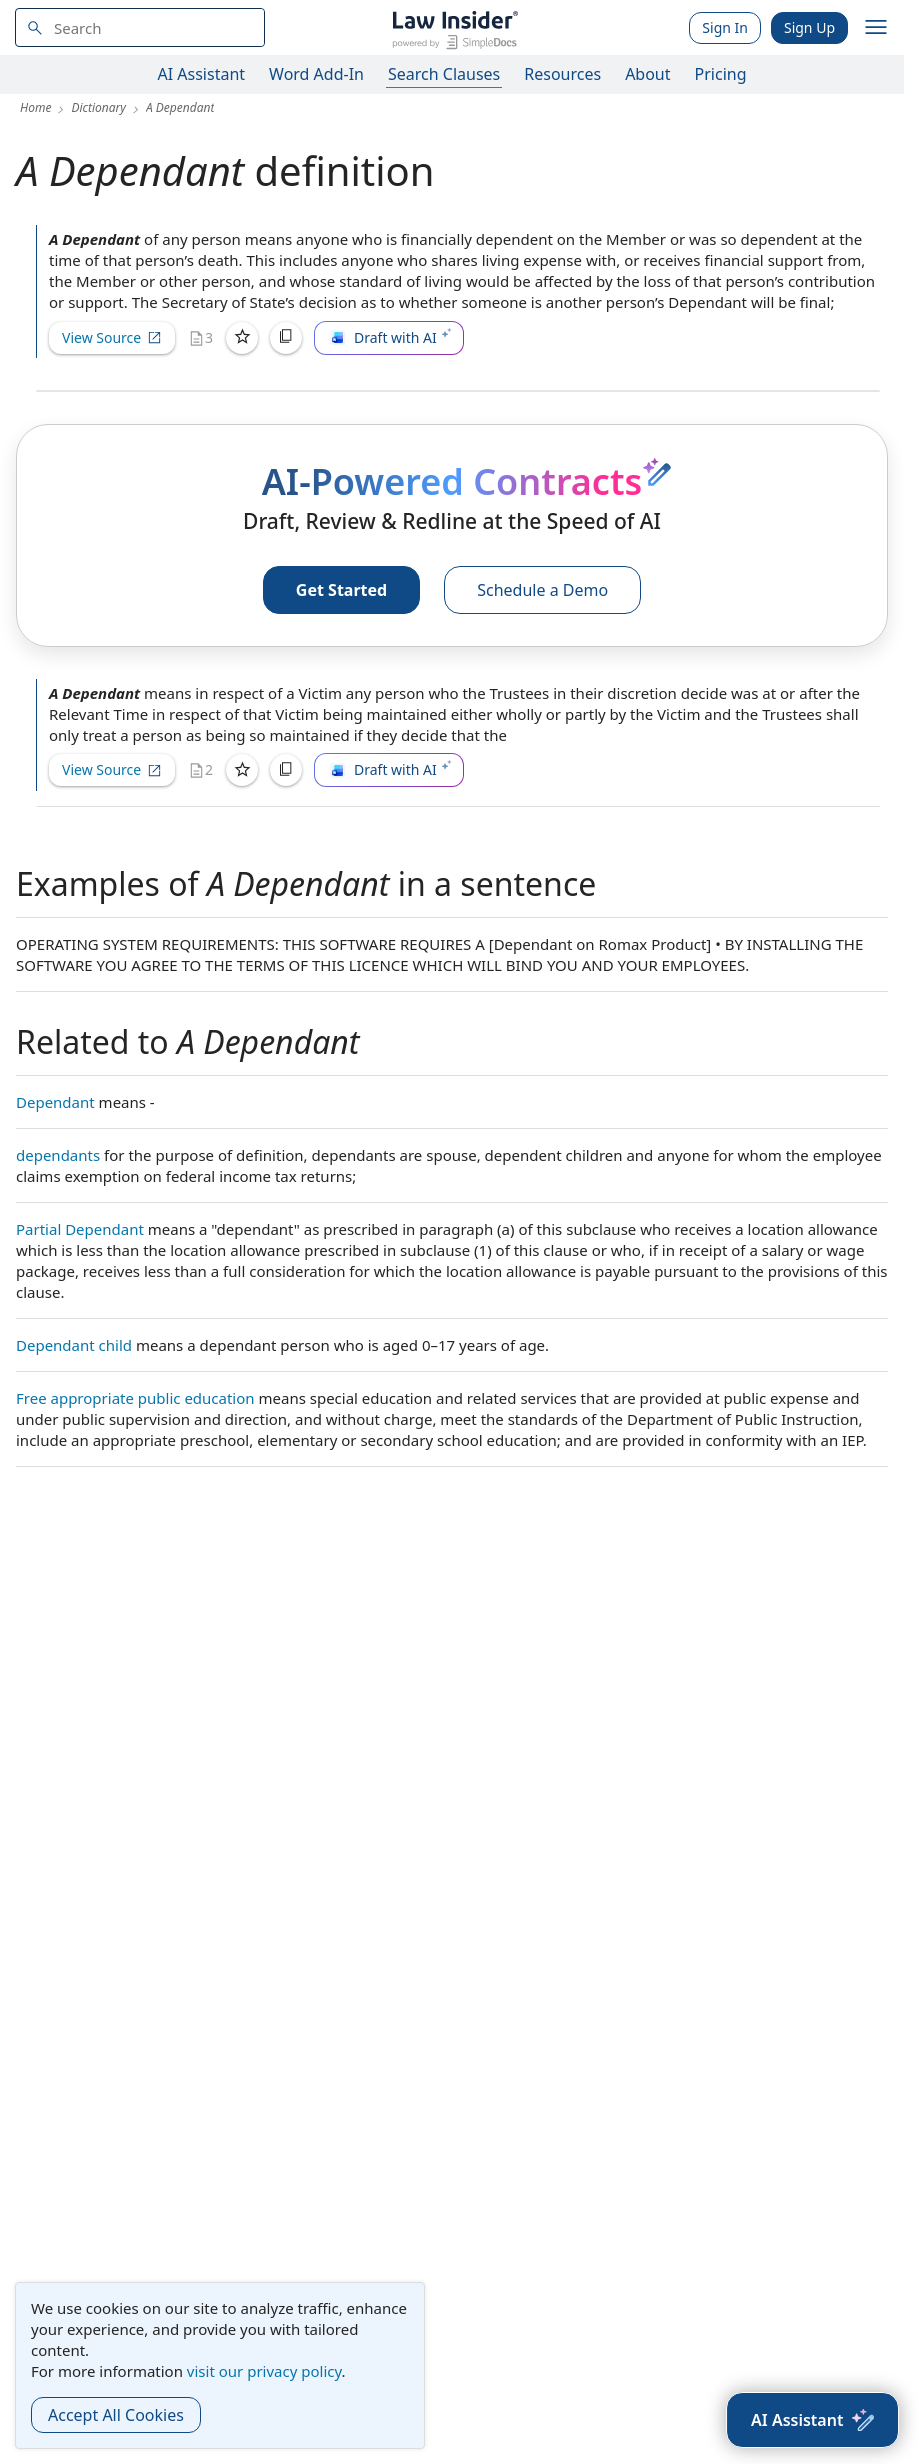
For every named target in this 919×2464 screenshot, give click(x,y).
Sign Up (809, 27)
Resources (562, 74)
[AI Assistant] (812, 2420)
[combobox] (140, 27)
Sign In (725, 27)
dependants (58, 1155)
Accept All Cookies (116, 2415)
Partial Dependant (80, 1229)
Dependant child (74, 1345)
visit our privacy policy (264, 2371)
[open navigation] (876, 28)
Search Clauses (444, 74)
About (647, 74)
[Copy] (286, 338)
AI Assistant (202, 74)
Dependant (55, 1102)
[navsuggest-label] (140, 27)
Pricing (721, 74)
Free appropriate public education (135, 1398)
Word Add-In (316, 74)
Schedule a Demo (542, 590)
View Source (112, 337)
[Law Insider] (454, 27)
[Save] (242, 338)
